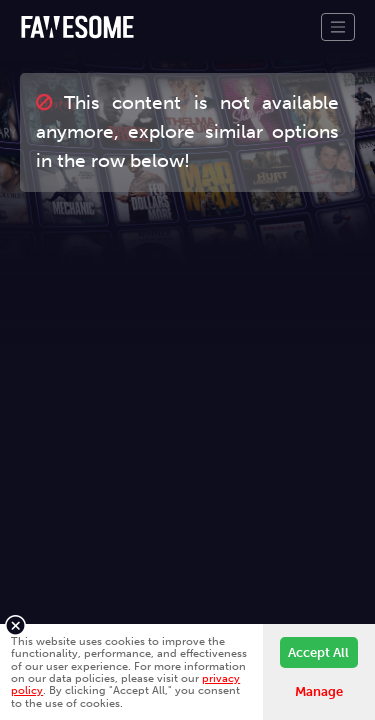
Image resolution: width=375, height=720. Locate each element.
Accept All (318, 652)
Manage (319, 691)
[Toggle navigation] (338, 27)
